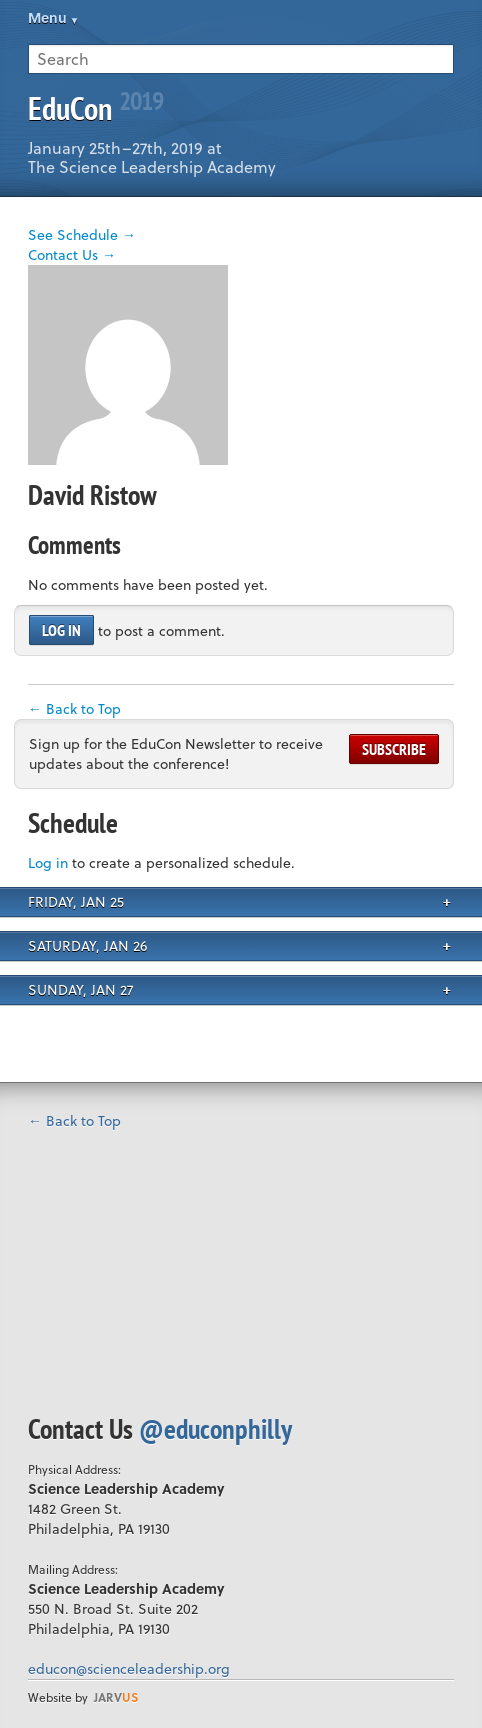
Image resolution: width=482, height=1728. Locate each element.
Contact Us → (72, 254)
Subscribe (394, 749)
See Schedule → (82, 234)
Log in (61, 630)
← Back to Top (74, 708)
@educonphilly (215, 1428)
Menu (47, 17)
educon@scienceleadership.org (129, 1668)
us (116, 1697)
